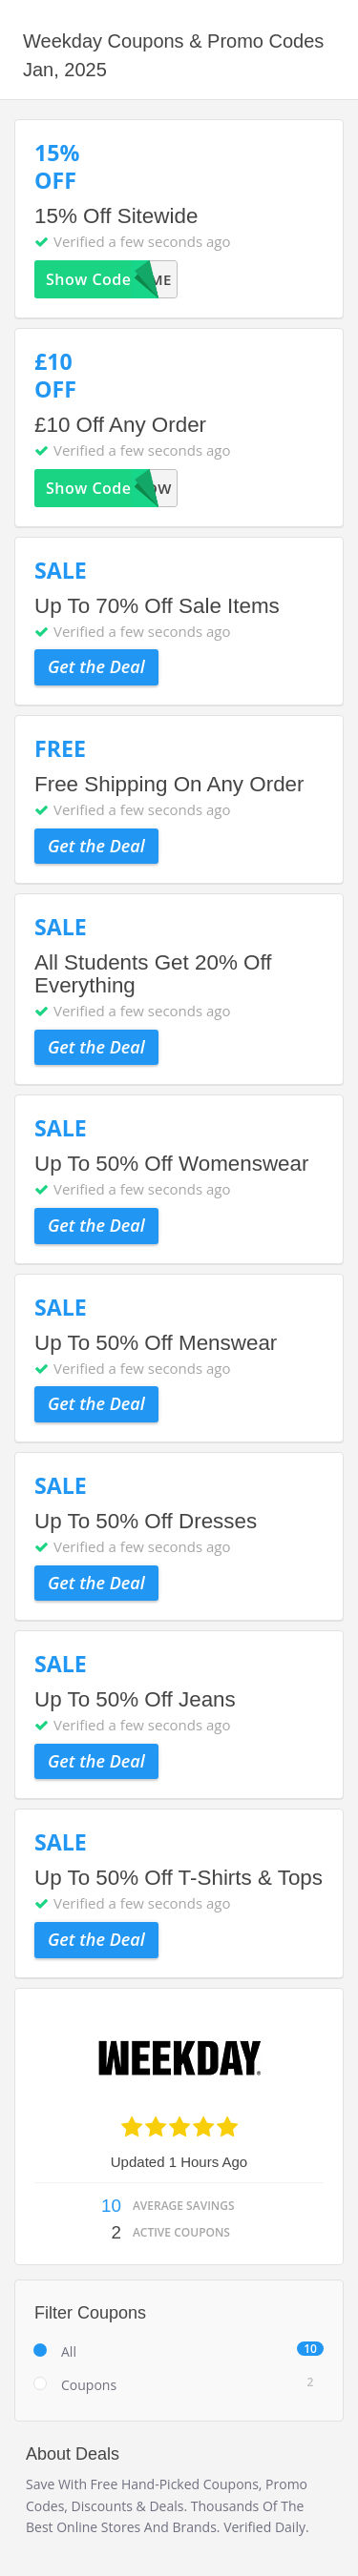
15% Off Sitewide (116, 216)
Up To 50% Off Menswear (155, 1343)
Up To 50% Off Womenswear (171, 1164)
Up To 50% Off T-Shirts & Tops (178, 1878)
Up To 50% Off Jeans (135, 1699)
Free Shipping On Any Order (169, 784)
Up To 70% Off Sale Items (157, 606)
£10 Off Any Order (120, 425)
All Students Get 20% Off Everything (153, 974)
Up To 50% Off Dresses (145, 1521)
